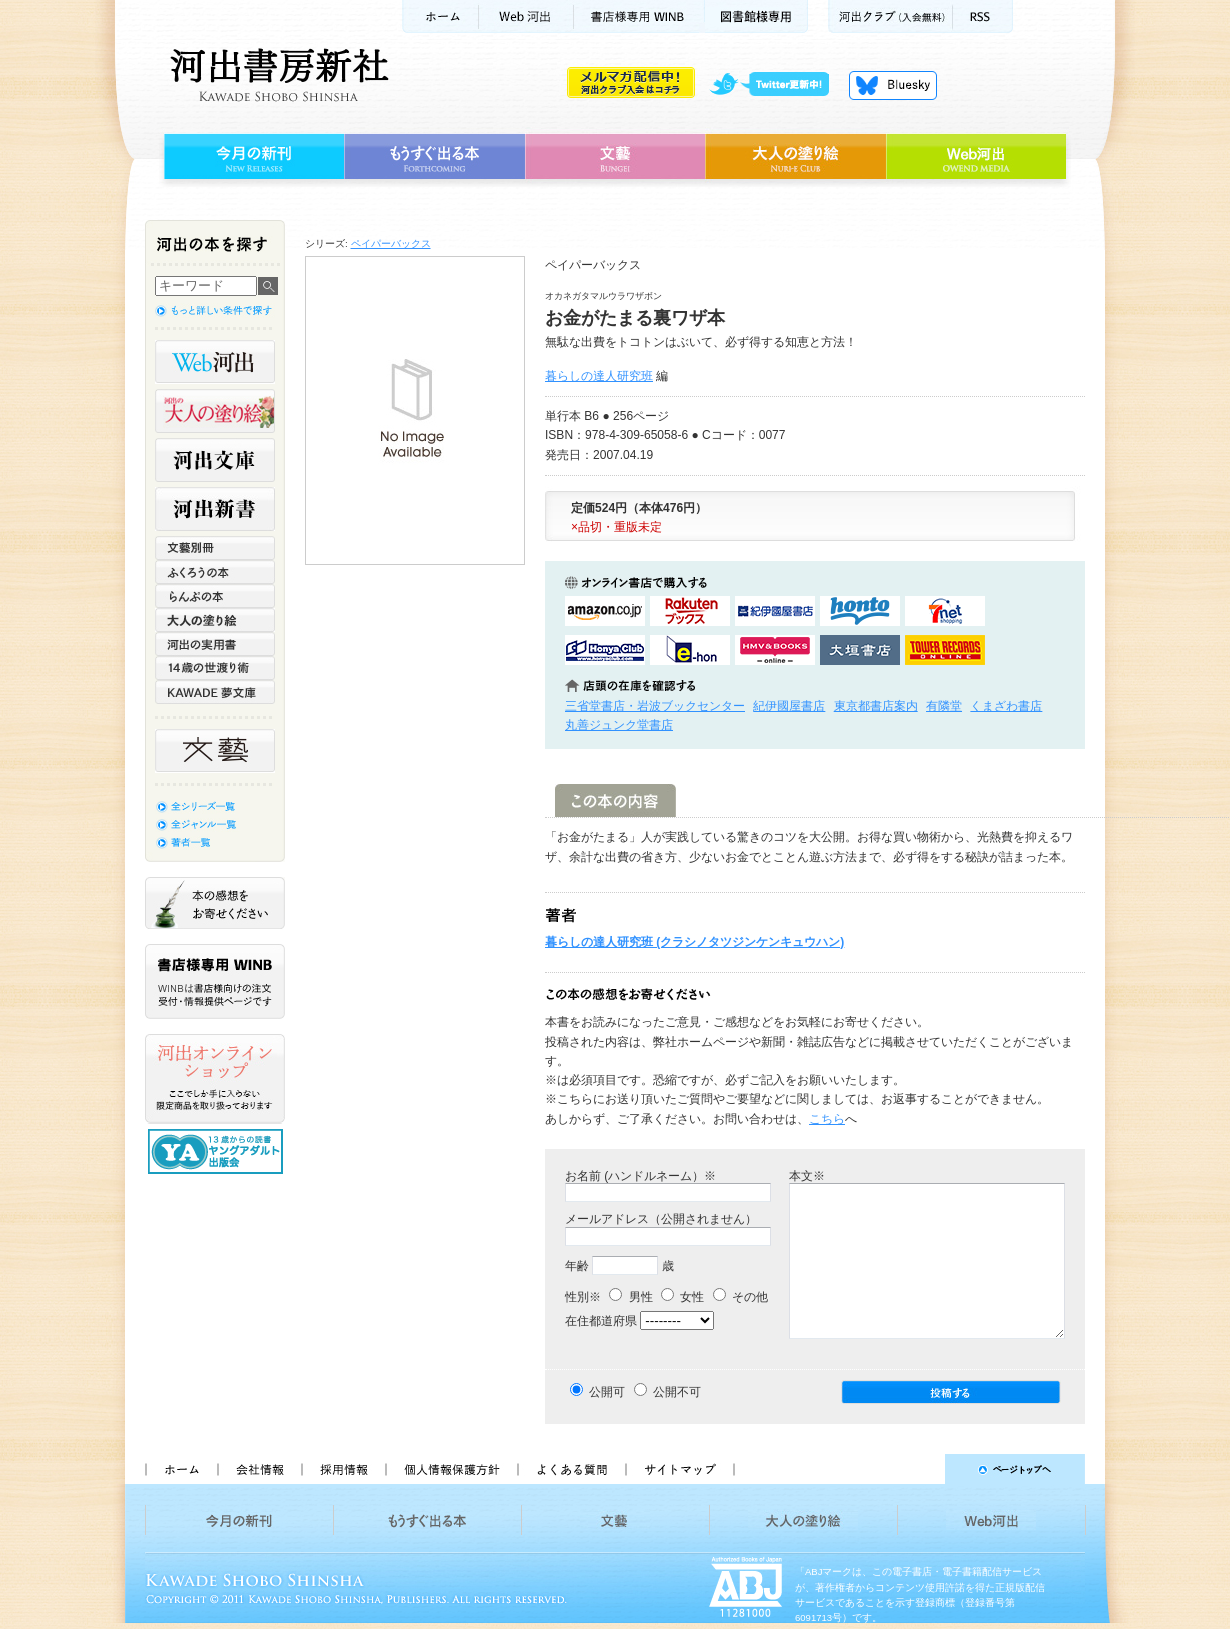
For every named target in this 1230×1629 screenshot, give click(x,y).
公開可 (607, 1392)
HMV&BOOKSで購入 (775, 650)
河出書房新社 (276, 75)
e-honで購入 (690, 650)
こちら (827, 1119)
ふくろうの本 (215, 572)
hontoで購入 (860, 611)
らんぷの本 (215, 596)
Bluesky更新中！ (893, 85)
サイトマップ (680, 1469)
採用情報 (343, 1469)
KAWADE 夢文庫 (215, 692)
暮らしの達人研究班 (599, 376)
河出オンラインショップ (215, 1079)
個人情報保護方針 (451, 1469)
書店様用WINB (639, 16)
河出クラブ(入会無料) (890, 16)
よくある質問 (571, 1469)
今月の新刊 (251, 157)
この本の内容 (615, 800)
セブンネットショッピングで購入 (945, 611)
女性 (682, 1297)
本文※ (807, 1176)
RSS (983, 16)
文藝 (615, 157)
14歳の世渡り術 (215, 668)
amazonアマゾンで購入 (605, 611)
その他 (740, 1297)
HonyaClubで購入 (605, 650)
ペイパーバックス (391, 243)
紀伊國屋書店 (789, 706)
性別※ (583, 1297)
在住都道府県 (601, 1321)
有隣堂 (944, 706)
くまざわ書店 (1006, 706)
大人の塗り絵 (795, 157)
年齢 (577, 1266)
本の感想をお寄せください (215, 903)
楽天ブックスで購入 (690, 611)
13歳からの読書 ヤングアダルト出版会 (218, 1151)
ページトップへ (918, 1469)
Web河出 (526, 16)
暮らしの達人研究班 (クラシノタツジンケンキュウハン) (694, 942)
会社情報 (259, 1469)
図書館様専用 (756, 16)
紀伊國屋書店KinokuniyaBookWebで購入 (775, 611)
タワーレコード (945, 650)
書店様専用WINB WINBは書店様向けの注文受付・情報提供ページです (215, 981)
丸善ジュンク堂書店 (619, 725)
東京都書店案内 (876, 706)
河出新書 (215, 509)
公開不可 (677, 1392)
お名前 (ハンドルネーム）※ (640, 1176)
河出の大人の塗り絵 (215, 411)
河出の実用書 (215, 644)
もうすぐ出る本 (434, 157)
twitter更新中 (776, 85)
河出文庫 (215, 460)
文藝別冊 (215, 548)
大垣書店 (860, 650)
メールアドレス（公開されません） (661, 1219)
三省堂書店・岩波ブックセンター (655, 706)
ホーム (440, 16)
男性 (630, 1297)
